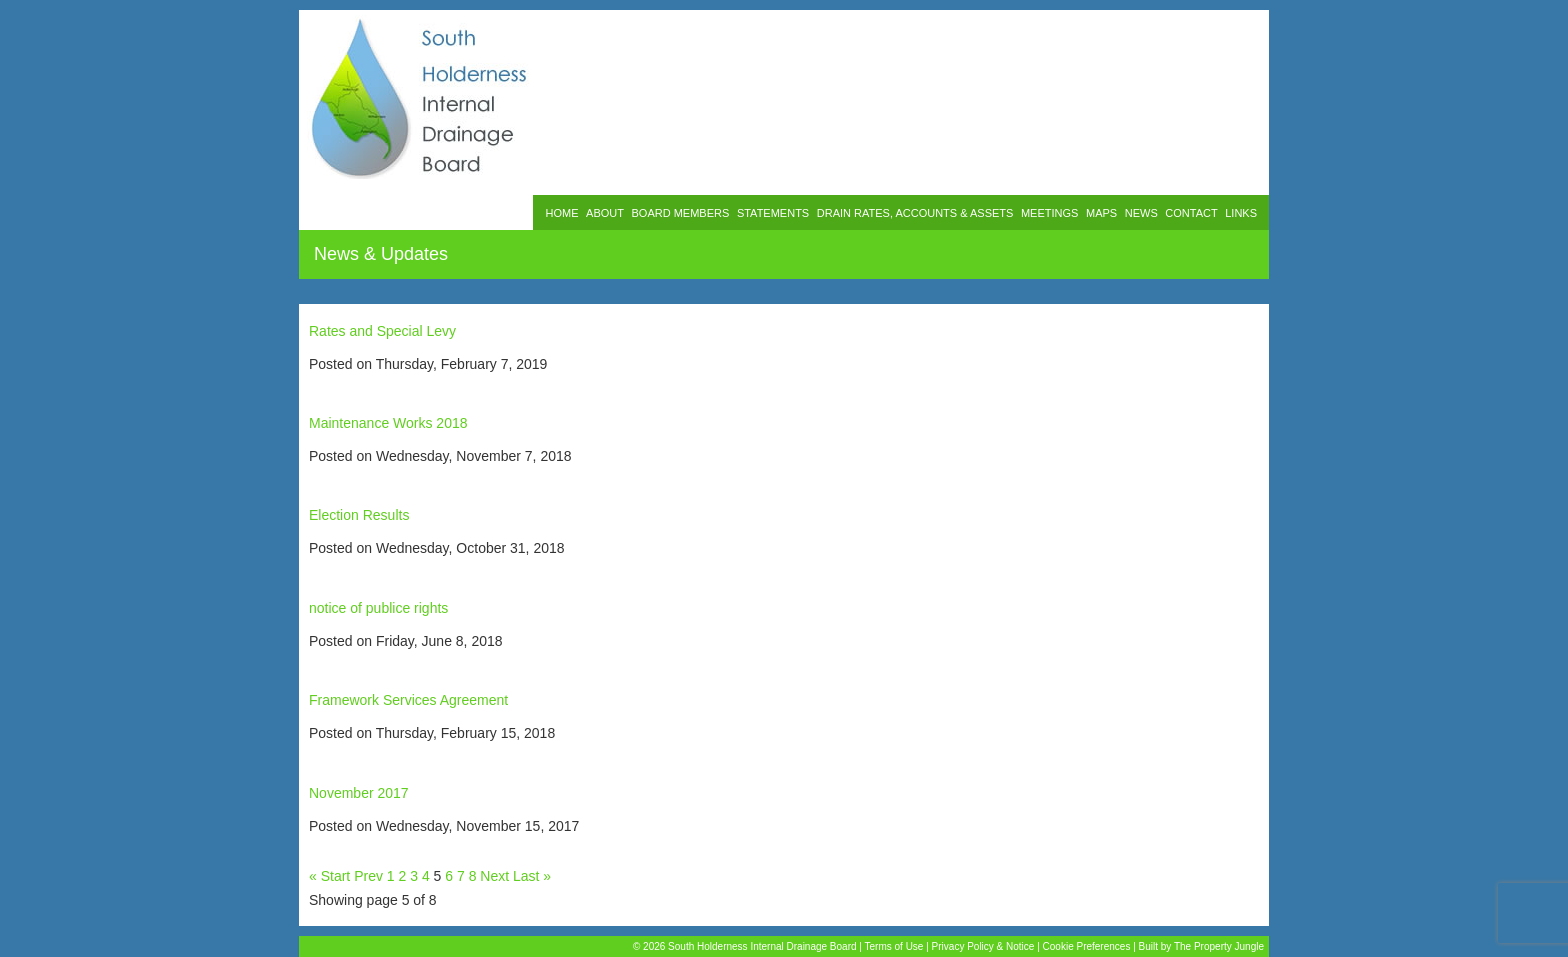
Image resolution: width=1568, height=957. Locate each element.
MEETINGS (1049, 213)
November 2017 (359, 793)
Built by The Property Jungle (1201, 946)
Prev (368, 876)
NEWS (1141, 213)
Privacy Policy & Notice (983, 946)
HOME (561, 213)
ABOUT (605, 213)
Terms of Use (894, 946)
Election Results (359, 515)
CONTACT (1191, 213)
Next (494, 876)
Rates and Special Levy (382, 331)
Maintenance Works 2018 (388, 423)
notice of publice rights (378, 608)
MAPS (1101, 213)
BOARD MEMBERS (681, 213)
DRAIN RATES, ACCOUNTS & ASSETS (915, 213)
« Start (329, 876)
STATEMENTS (773, 213)
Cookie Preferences (1087, 946)
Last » (532, 876)
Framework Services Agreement (408, 700)
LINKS (1241, 213)
